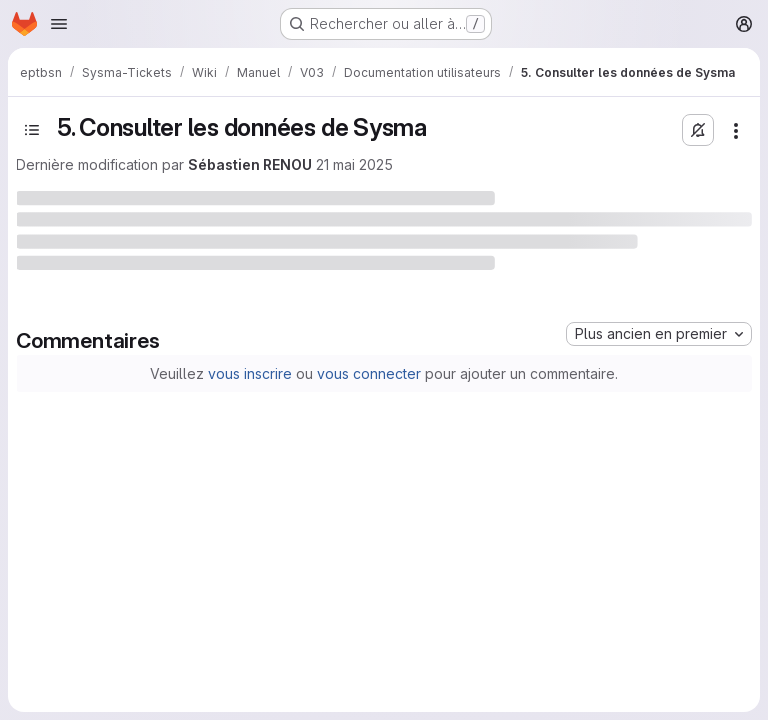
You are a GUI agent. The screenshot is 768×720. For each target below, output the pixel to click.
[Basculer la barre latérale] (32, 130)
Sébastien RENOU (250, 164)
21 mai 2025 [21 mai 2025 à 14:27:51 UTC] (354, 164)
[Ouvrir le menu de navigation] (59, 24)
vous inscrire (250, 373)
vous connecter (369, 373)
